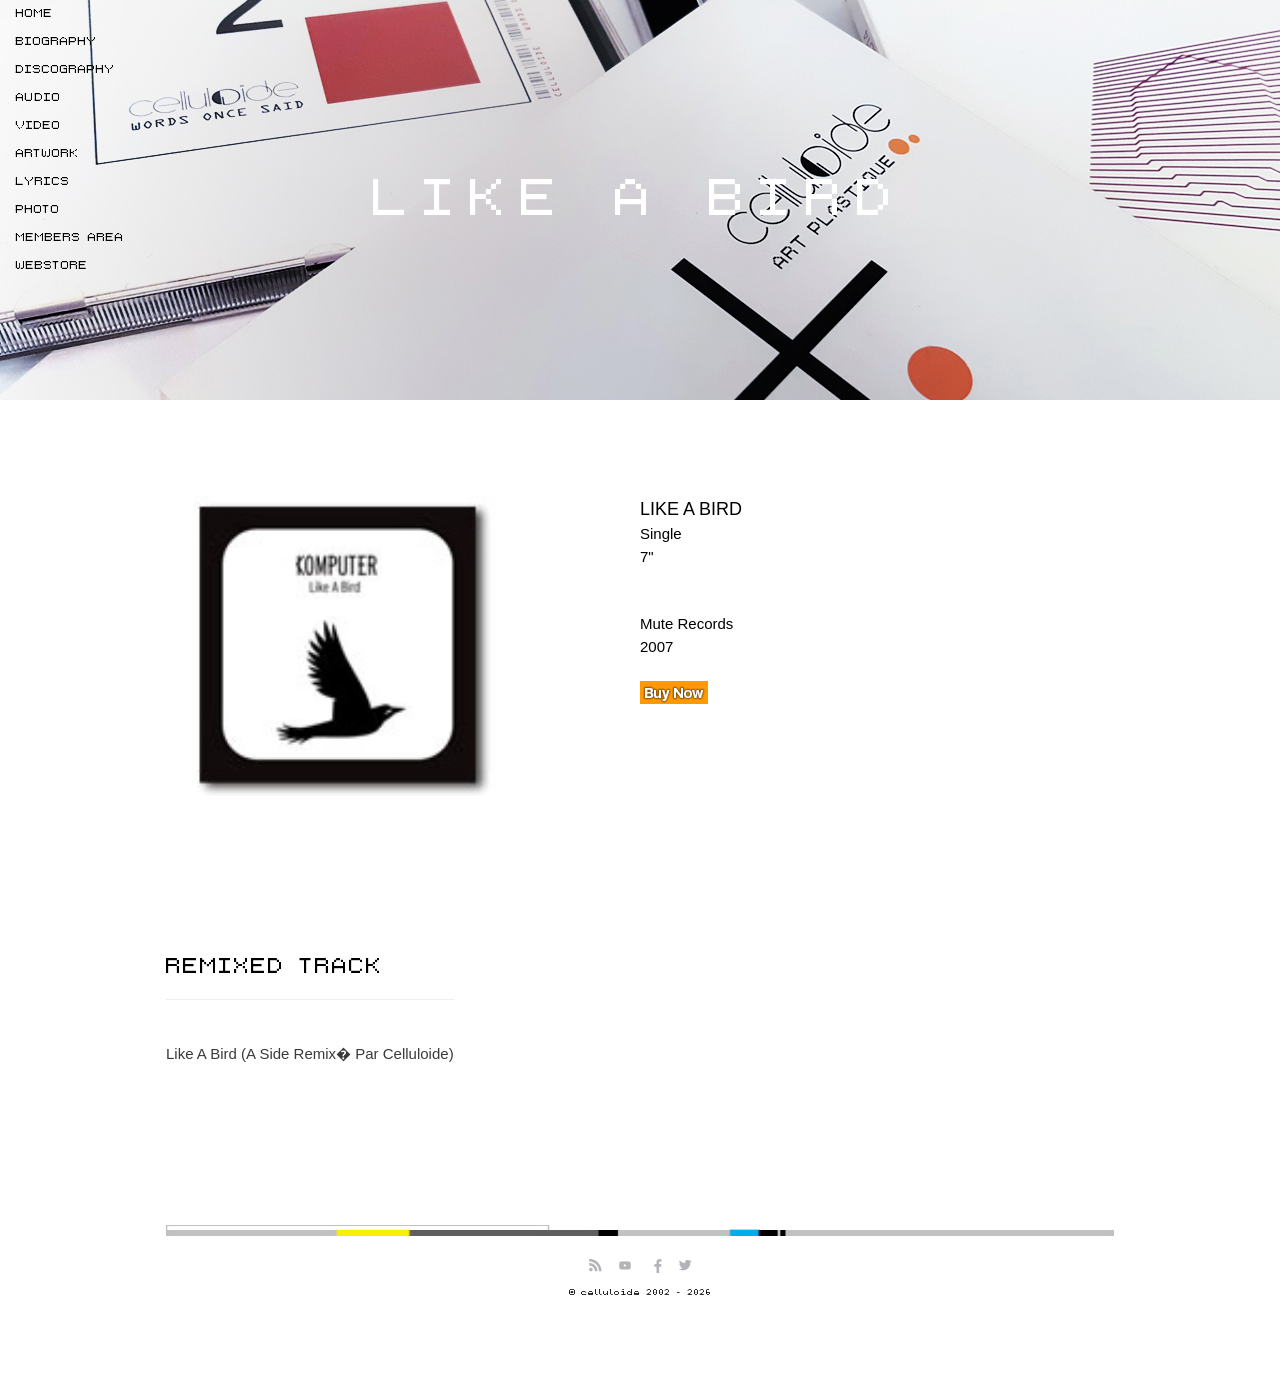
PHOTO (38, 209)
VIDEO (38, 125)
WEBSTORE (52, 265)
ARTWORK (47, 153)
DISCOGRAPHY (65, 69)
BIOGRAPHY (56, 41)
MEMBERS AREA (70, 237)
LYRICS (43, 181)
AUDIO (38, 97)
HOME (34, 13)
